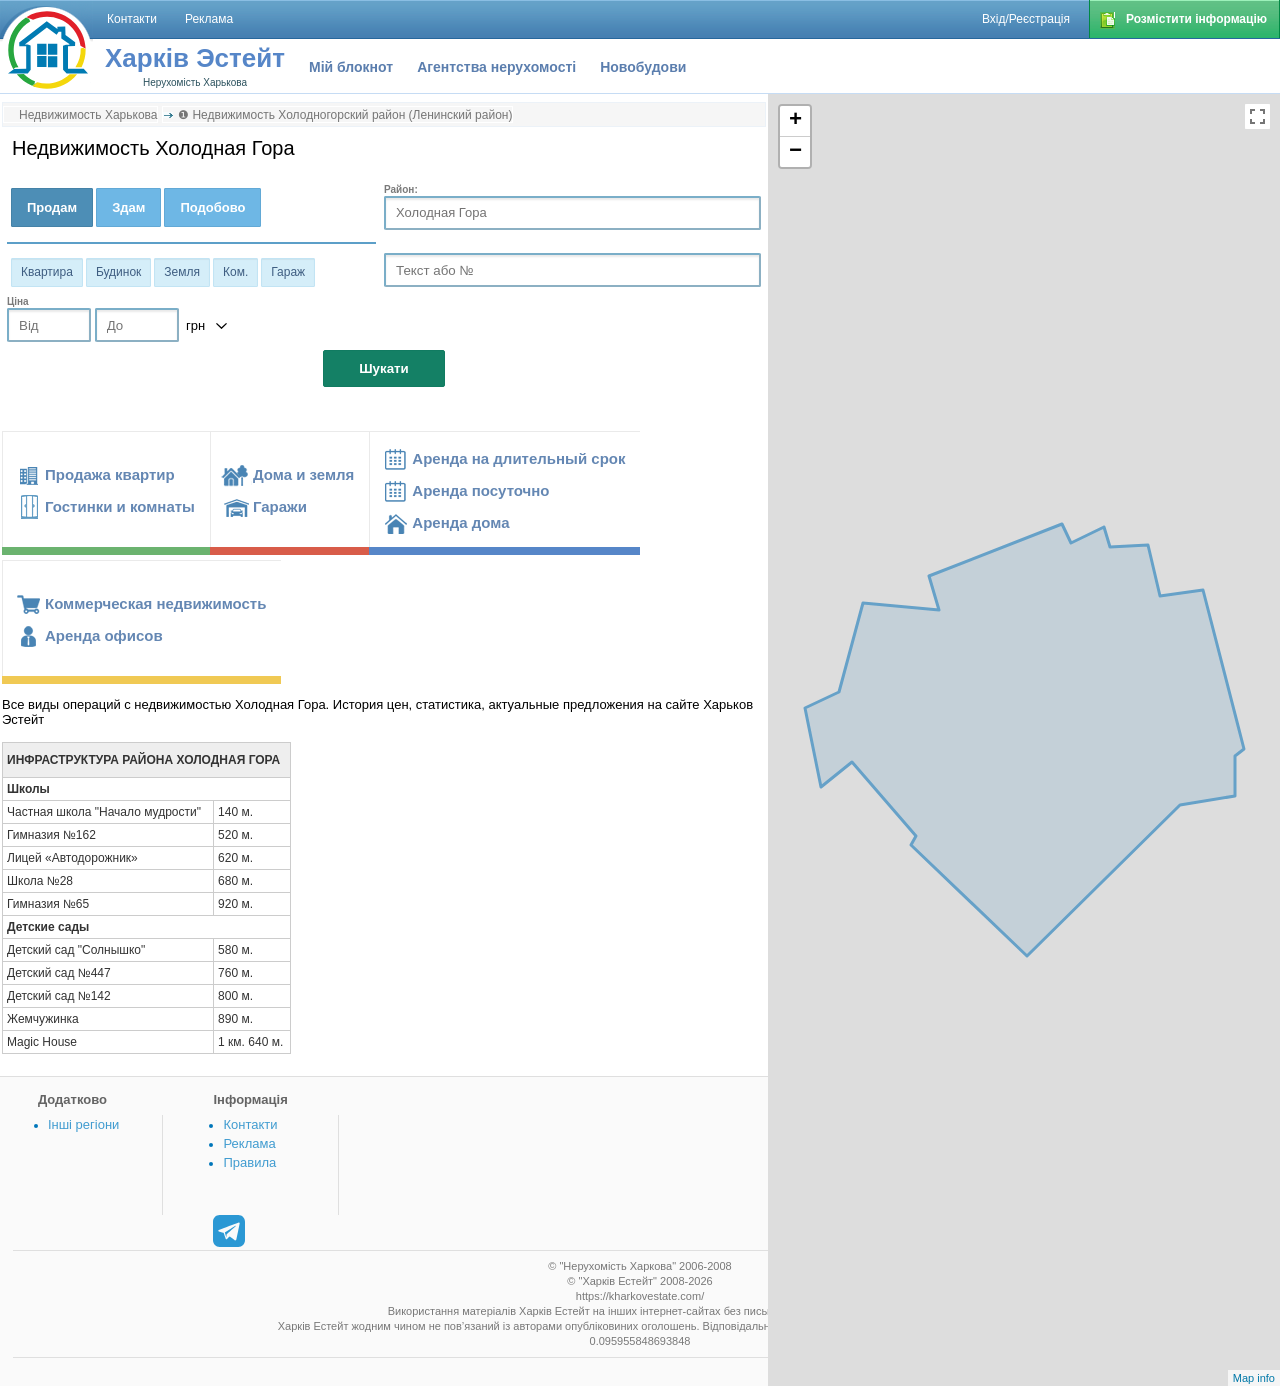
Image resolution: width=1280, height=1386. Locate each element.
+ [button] (795, 121)
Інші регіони (83, 1124)
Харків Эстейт (195, 58)
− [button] (795, 152)
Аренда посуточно (480, 490)
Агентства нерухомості (496, 67)
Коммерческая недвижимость (155, 603)
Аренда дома (460, 522)
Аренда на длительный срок (518, 458)
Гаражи (280, 506)
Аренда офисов (104, 635)
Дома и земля (303, 474)
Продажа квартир (110, 474)
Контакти (250, 1124)
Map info (1254, 1378)
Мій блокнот (351, 67)
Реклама (249, 1143)
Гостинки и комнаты (120, 506)
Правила (249, 1162)
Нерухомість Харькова (195, 82)
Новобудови (643, 67)
